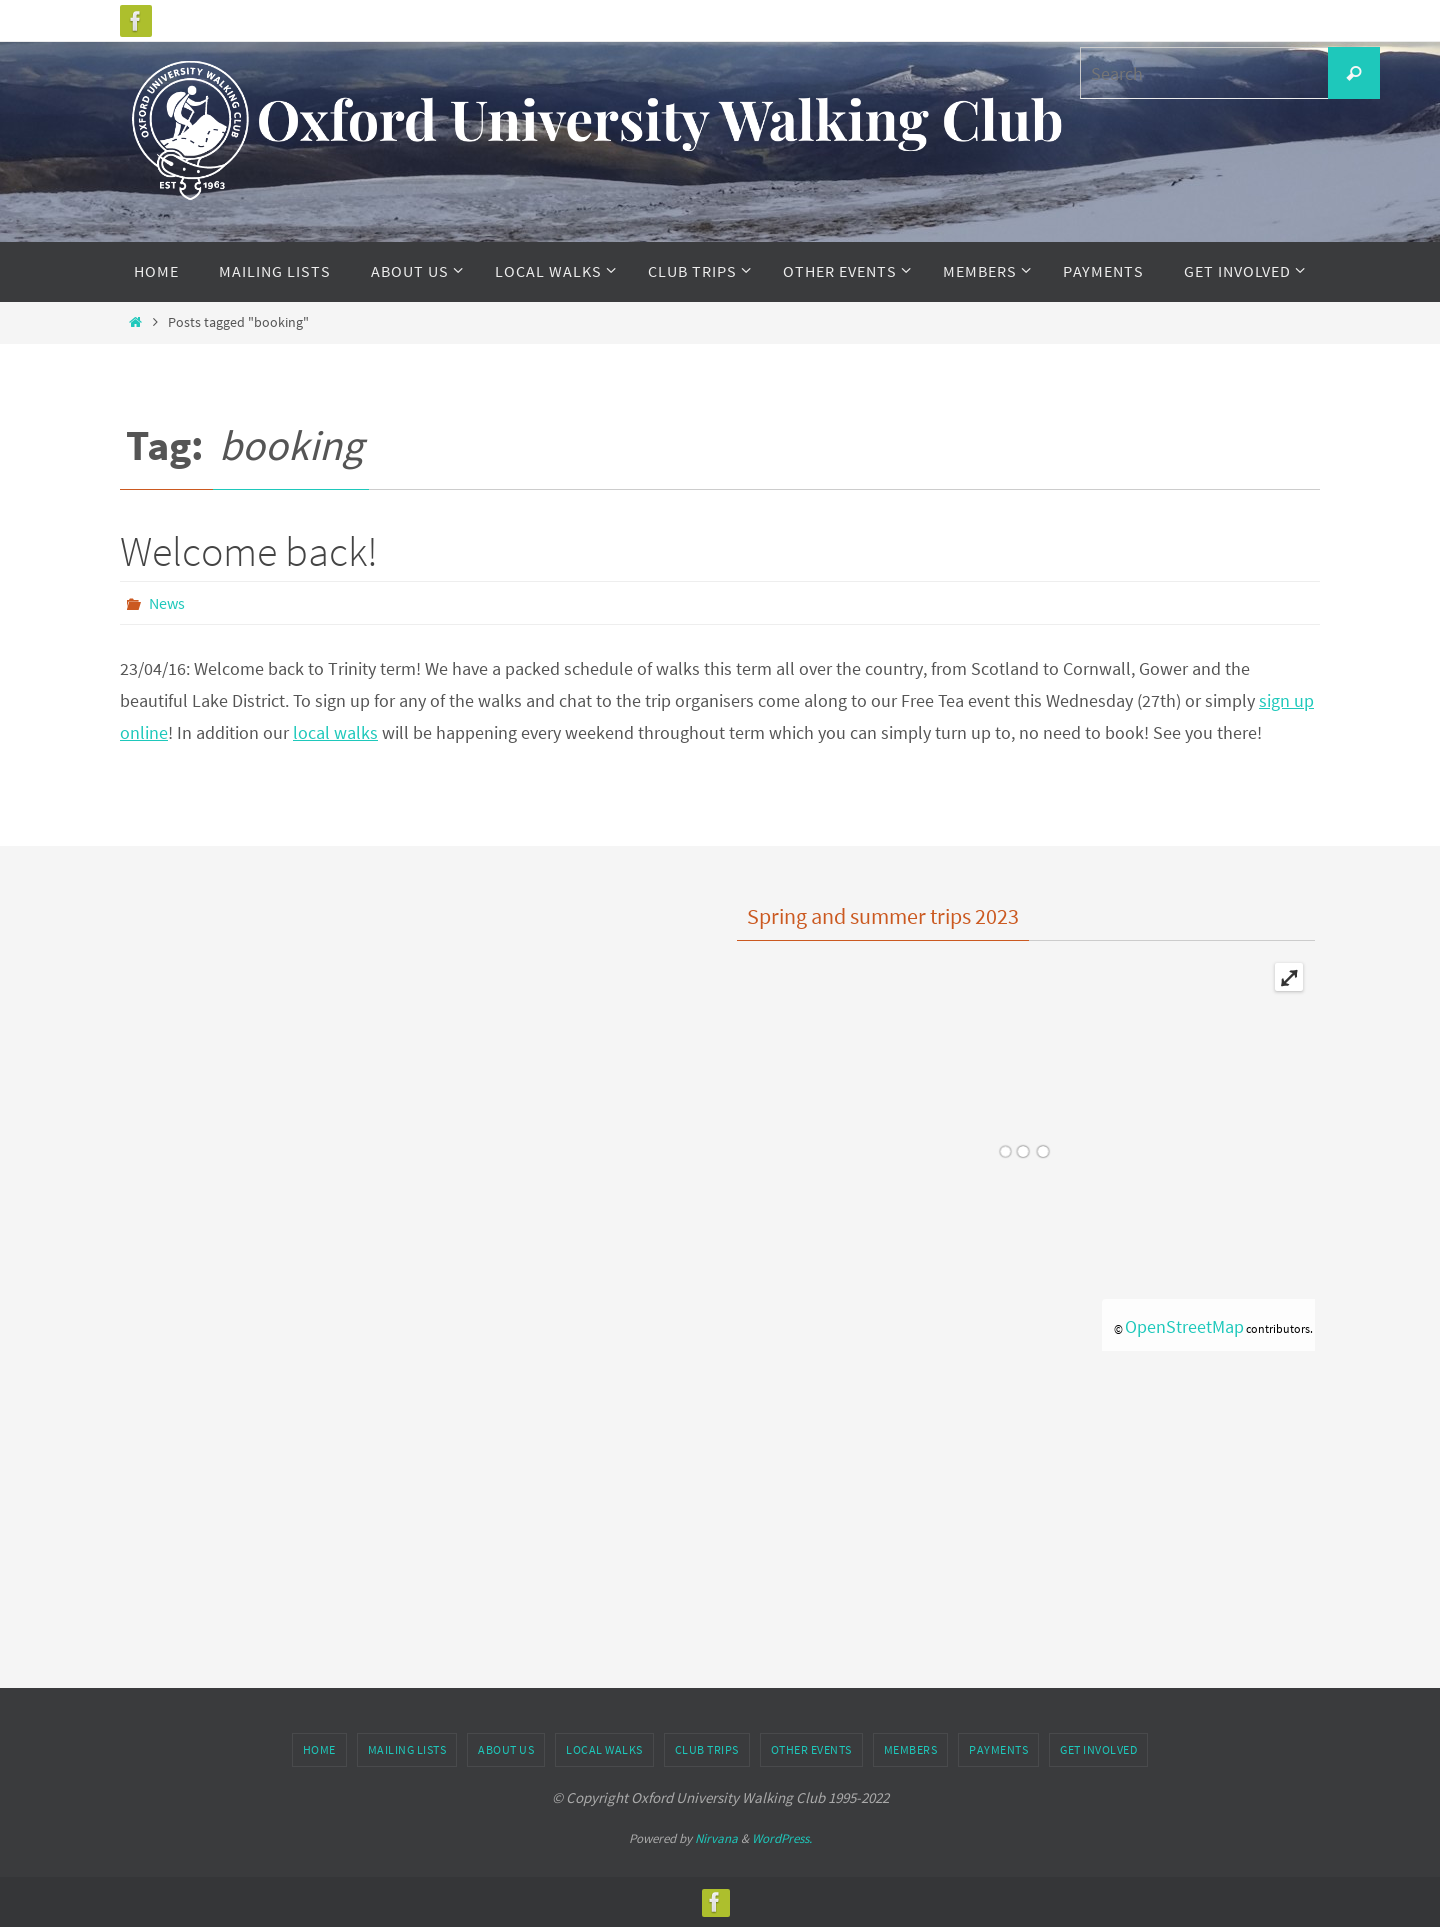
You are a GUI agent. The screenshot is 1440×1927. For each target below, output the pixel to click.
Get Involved (1098, 1749)
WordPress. (782, 1838)
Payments (998, 1749)
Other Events (811, 1749)
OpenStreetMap (1184, 1326)
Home (319, 1749)
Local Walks (604, 1749)
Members (911, 1749)
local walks (335, 732)
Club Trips (707, 1749)
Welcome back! (249, 551)
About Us (506, 1749)
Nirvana (716, 1838)
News (167, 603)
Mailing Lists (407, 1749)
